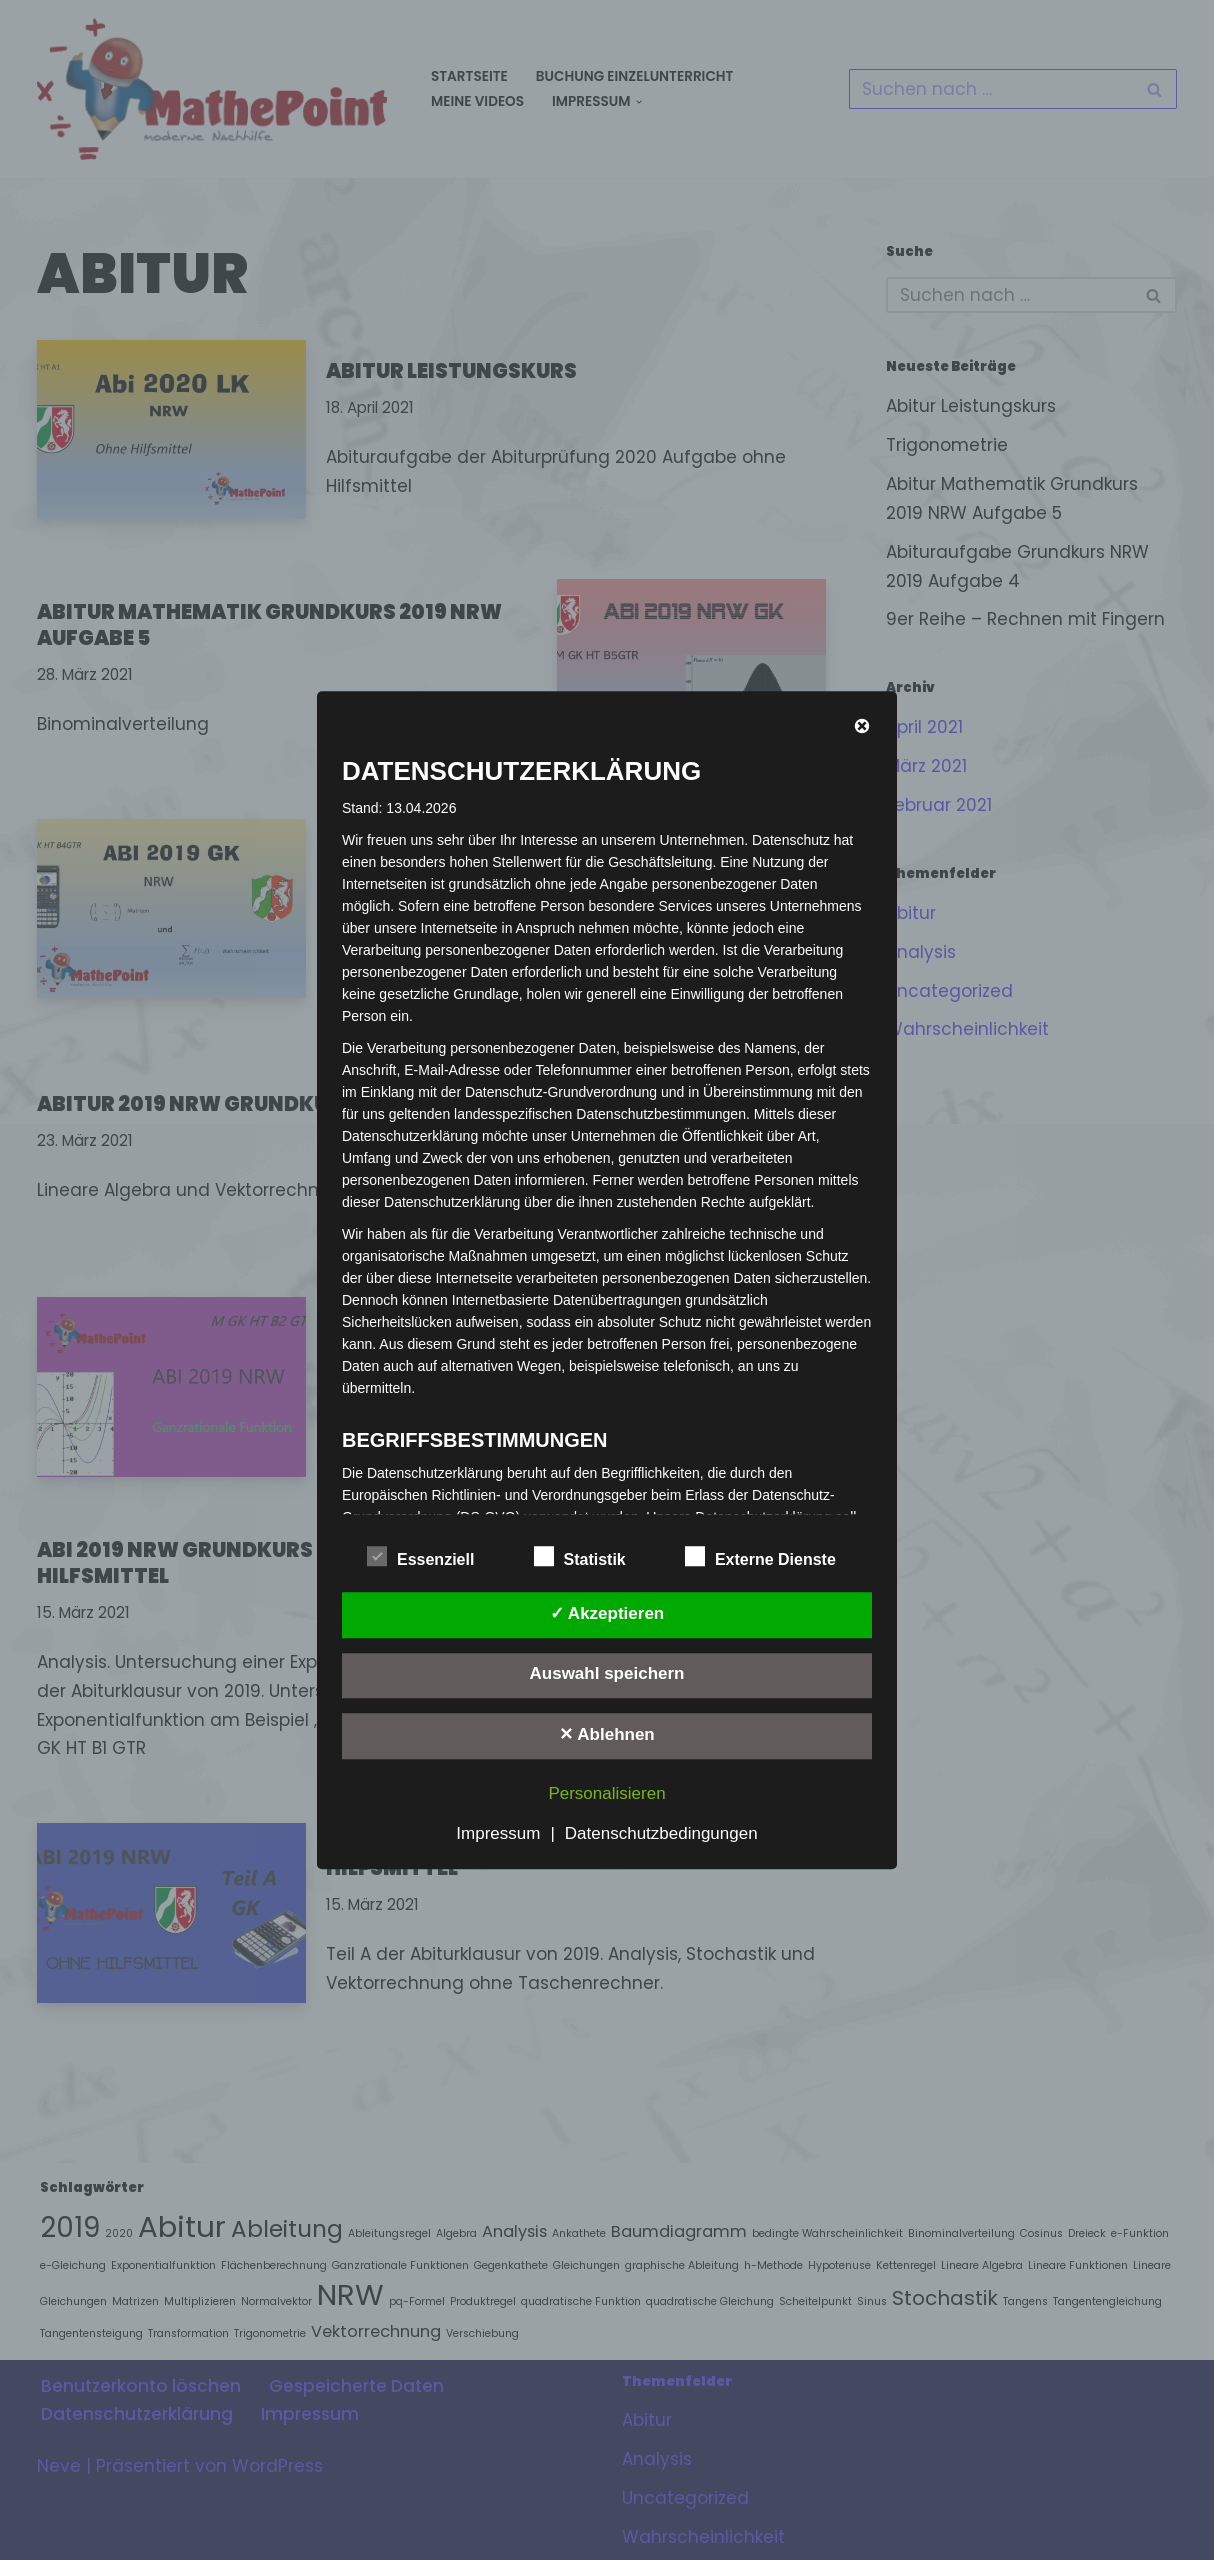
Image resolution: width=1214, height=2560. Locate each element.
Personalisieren (606, 1793)
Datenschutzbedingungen (661, 1833)
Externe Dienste (760, 1556)
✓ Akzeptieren (607, 1613)
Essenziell (420, 1556)
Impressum (498, 1833)
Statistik (580, 1556)
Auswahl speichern (607, 1674)
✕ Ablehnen (607, 1734)
